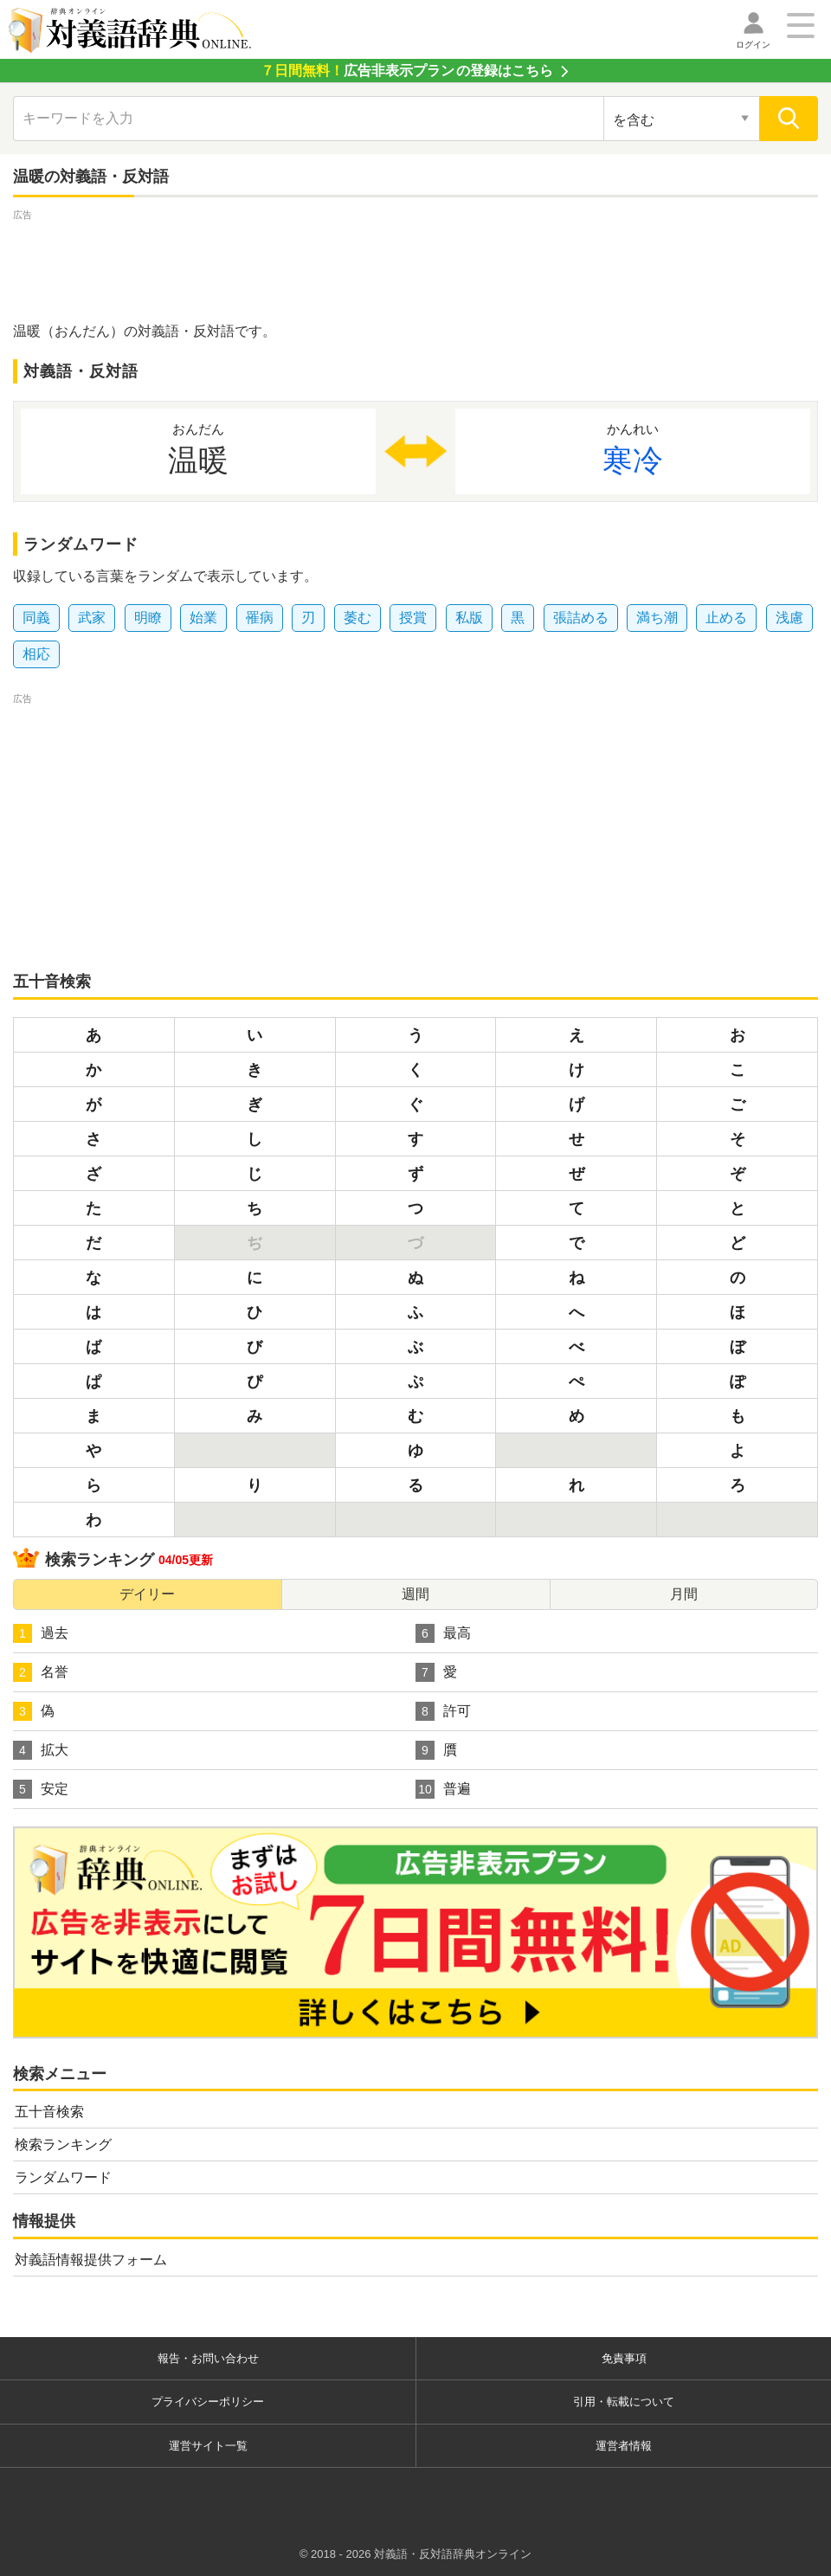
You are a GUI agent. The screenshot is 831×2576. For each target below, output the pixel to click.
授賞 (413, 617)
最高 (443, 1633)
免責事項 (624, 2358)
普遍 (443, 1789)
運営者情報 (624, 2445)
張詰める (581, 617)
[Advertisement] (415, 263)
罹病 (260, 617)
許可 (443, 1711)
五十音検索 (49, 2111)
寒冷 (633, 448)
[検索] (788, 118)
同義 (36, 617)
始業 (203, 617)
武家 (92, 617)
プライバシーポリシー (207, 2401)
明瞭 (148, 617)
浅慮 (789, 617)
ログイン (753, 44)
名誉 (40, 1672)
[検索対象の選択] (681, 118)
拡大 (40, 1750)
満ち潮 (657, 617)
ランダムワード (63, 2177)
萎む (357, 617)
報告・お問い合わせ (208, 2358)
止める (726, 617)
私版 (469, 617)
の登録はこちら (407, 70)
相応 (36, 654)
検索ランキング (63, 2144)
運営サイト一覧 (208, 2445)
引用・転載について (623, 2401)
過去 (40, 1633)
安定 (40, 1789)
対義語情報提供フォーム (91, 2259)
